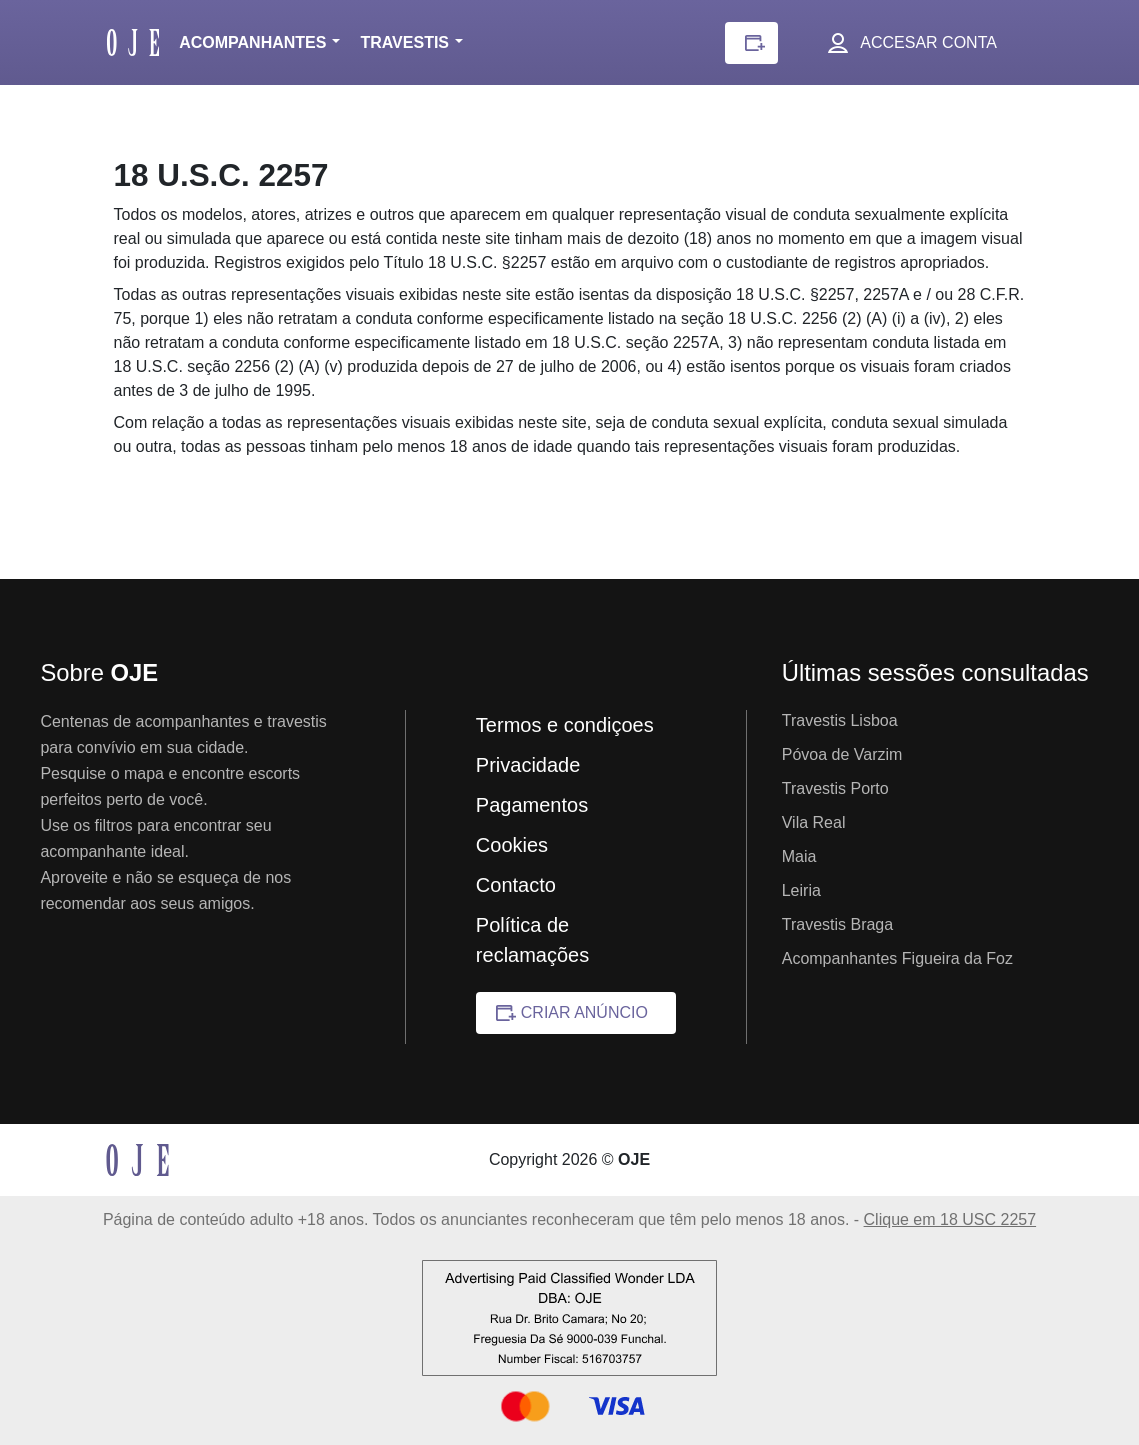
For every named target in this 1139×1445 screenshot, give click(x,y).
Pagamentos (532, 805)
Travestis (404, 42)
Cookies (512, 845)
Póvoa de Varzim (842, 754)
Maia (799, 856)
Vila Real (814, 822)
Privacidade (528, 765)
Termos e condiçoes (565, 725)
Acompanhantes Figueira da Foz (897, 958)
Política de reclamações (532, 940)
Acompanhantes (252, 42)
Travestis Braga (837, 924)
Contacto (516, 885)
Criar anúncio (584, 1012)
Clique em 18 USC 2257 (950, 1219)
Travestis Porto (835, 788)
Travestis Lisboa (840, 720)
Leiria (801, 890)
